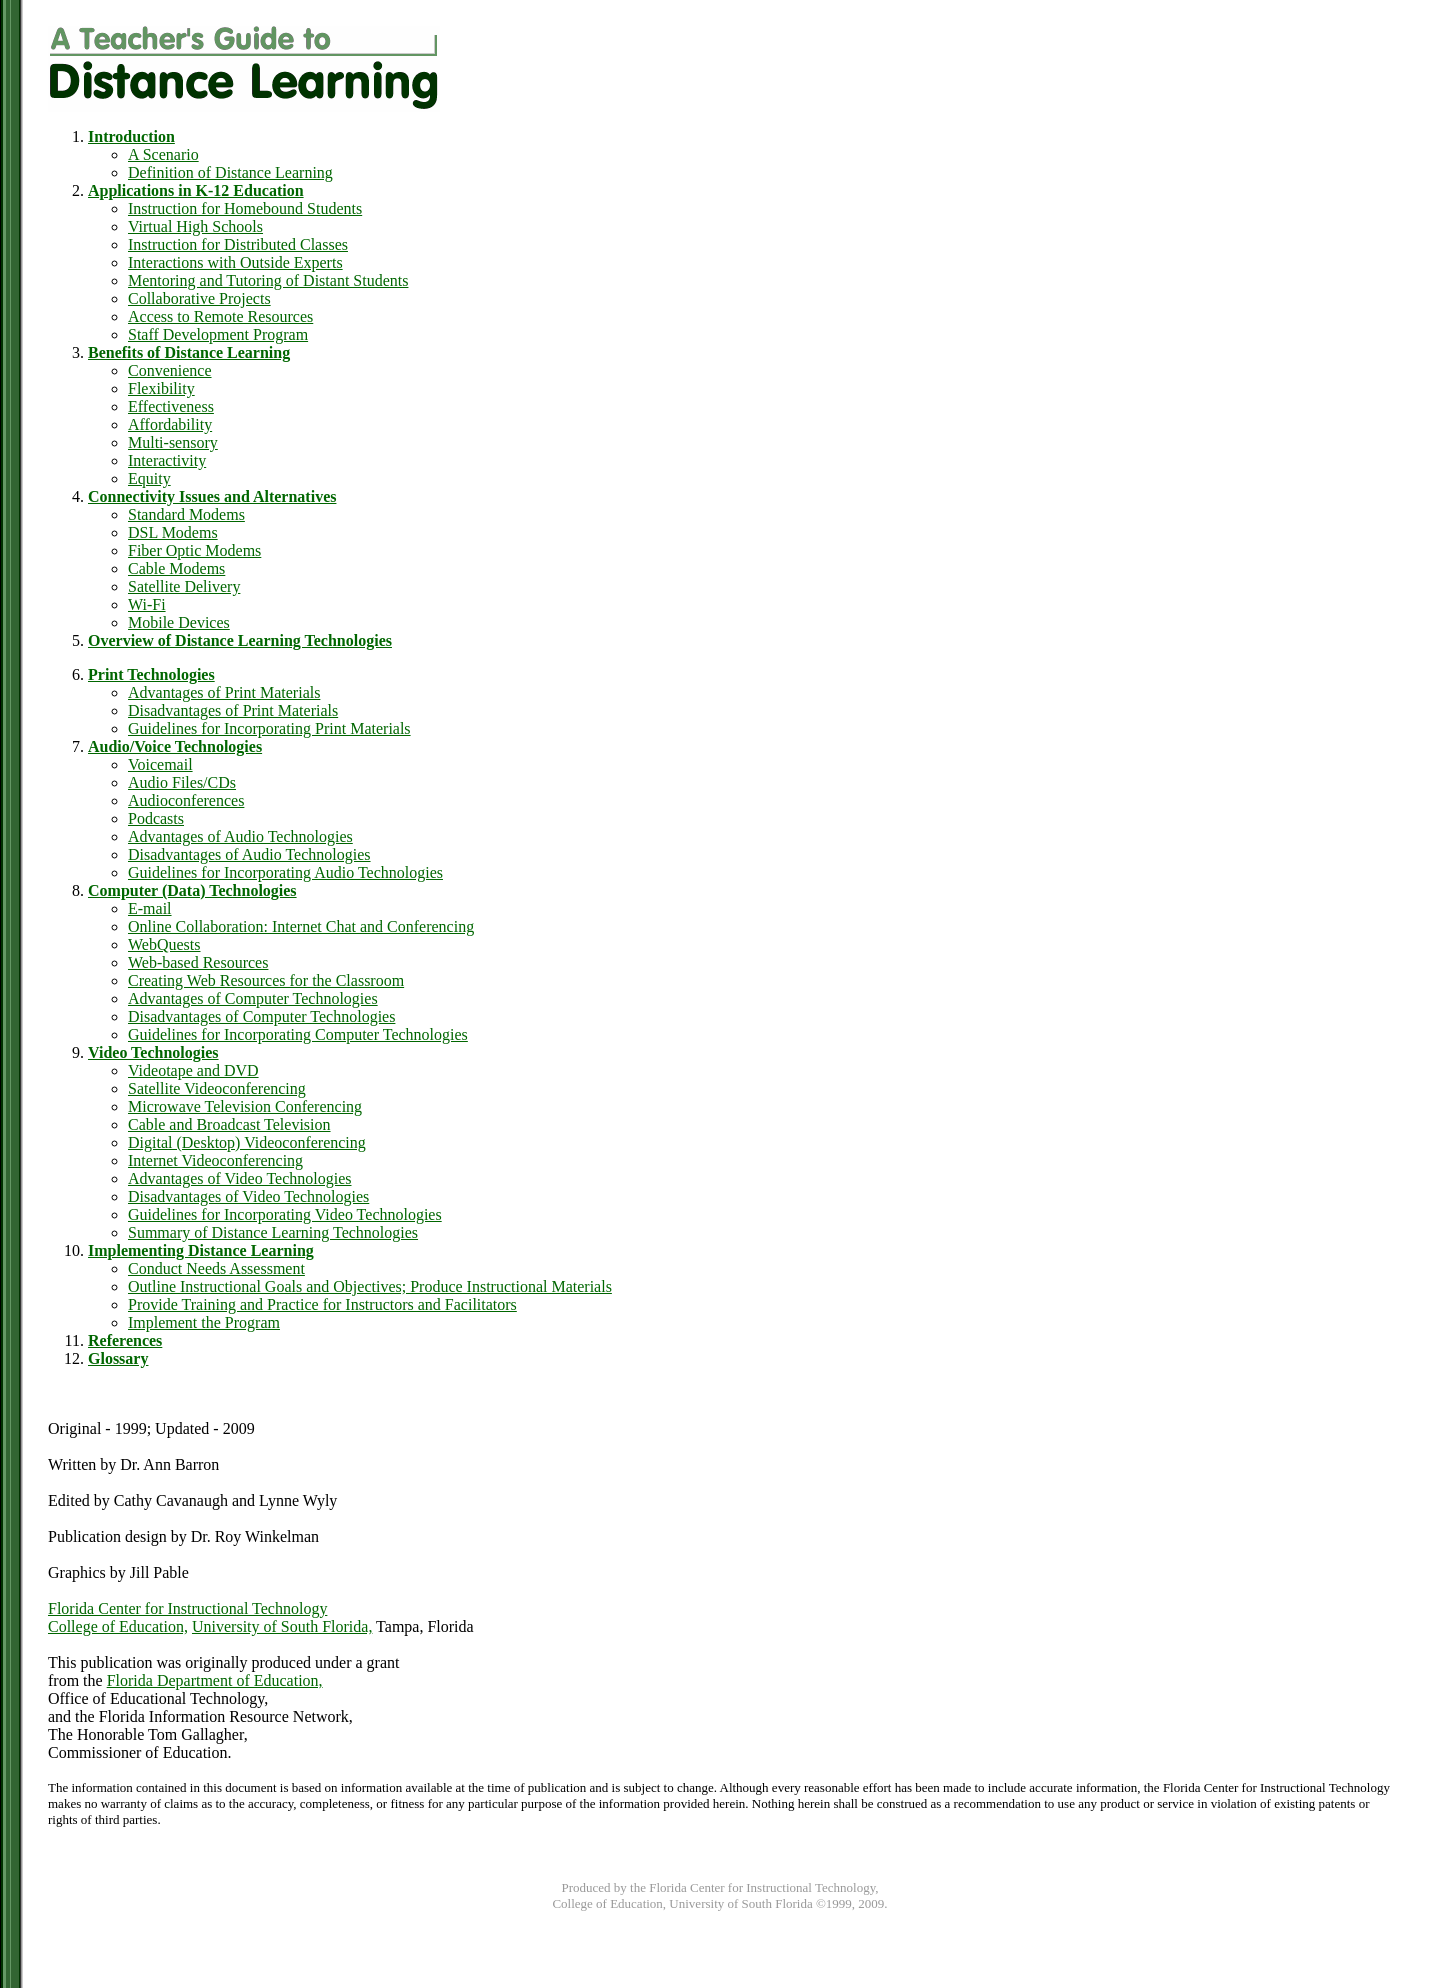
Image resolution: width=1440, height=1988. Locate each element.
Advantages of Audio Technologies (240, 836)
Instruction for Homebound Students (245, 208)
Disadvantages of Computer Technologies (261, 1016)
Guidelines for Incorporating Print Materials (269, 728)
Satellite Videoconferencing (217, 1088)
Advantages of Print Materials (224, 692)
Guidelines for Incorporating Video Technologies (285, 1214)
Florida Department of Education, (215, 1680)
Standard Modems (186, 514)
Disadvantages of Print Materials (233, 710)
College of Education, (118, 1626)
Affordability (170, 424)
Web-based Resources (198, 962)
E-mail (150, 908)
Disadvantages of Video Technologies (248, 1196)
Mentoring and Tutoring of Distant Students (268, 280)
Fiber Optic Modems (194, 550)
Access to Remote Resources (220, 316)
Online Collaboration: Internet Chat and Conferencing (301, 926)
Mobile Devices (179, 622)
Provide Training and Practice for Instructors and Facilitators (322, 1304)
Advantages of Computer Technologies (253, 998)
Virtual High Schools (195, 226)
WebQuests (164, 944)
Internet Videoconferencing (215, 1160)
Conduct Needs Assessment (216, 1268)
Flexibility (161, 388)
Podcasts (156, 818)
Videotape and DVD (193, 1070)
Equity (149, 478)
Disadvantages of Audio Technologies (249, 854)
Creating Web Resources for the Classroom (266, 980)
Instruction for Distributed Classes (238, 244)
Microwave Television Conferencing (245, 1106)
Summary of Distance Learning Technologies (273, 1232)
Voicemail (160, 764)
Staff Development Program (218, 334)
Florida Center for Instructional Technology (187, 1608)
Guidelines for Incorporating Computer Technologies (298, 1034)
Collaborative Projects (199, 298)
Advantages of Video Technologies (240, 1178)
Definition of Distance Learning (230, 172)
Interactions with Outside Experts (235, 262)
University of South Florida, (282, 1626)
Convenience (170, 370)
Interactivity (167, 460)
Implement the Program (204, 1322)
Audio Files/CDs (182, 782)
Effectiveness (171, 406)
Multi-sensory (173, 442)
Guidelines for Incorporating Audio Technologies (285, 872)
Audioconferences (186, 800)
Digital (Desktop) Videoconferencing (247, 1142)
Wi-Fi (147, 604)
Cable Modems (176, 568)
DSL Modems (173, 532)
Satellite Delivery (184, 586)
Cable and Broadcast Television (229, 1124)
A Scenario (163, 154)
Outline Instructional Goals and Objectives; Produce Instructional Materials (370, 1286)
